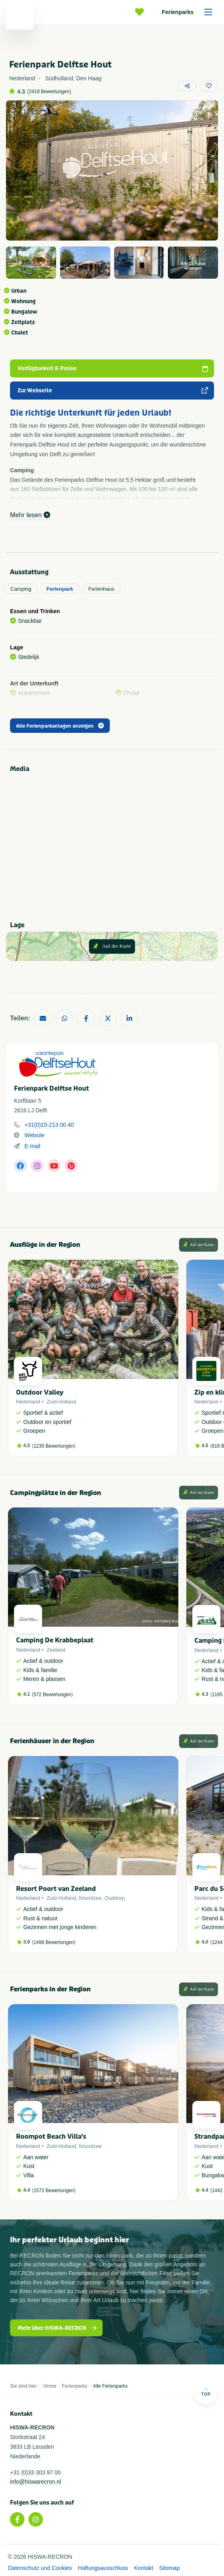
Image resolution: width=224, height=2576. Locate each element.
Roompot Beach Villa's (51, 2136)
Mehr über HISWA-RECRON (57, 2328)
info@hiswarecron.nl (35, 2481)
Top (205, 2392)
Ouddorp (115, 1898)
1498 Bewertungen (54, 1942)
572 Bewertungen (52, 1694)
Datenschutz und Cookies (40, 2568)
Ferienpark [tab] (59, 589)
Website (34, 1135)
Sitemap (169, 2568)
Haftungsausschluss (103, 2568)
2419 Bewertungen (49, 91)
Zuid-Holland (61, 1402)
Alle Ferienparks (110, 2386)
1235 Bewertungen (54, 1446)
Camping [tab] (20, 589)
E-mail (32, 1146)
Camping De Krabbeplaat (54, 1640)
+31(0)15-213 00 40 (49, 1125)
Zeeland (55, 1650)
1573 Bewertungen (54, 2190)
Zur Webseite (113, 390)
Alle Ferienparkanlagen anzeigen (60, 726)
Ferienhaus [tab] (102, 589)
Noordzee (90, 1898)
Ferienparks (190, 12)
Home (49, 2386)
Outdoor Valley (39, 1392)
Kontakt (143, 2568)
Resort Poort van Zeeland (56, 1889)
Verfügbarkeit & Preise (113, 368)
